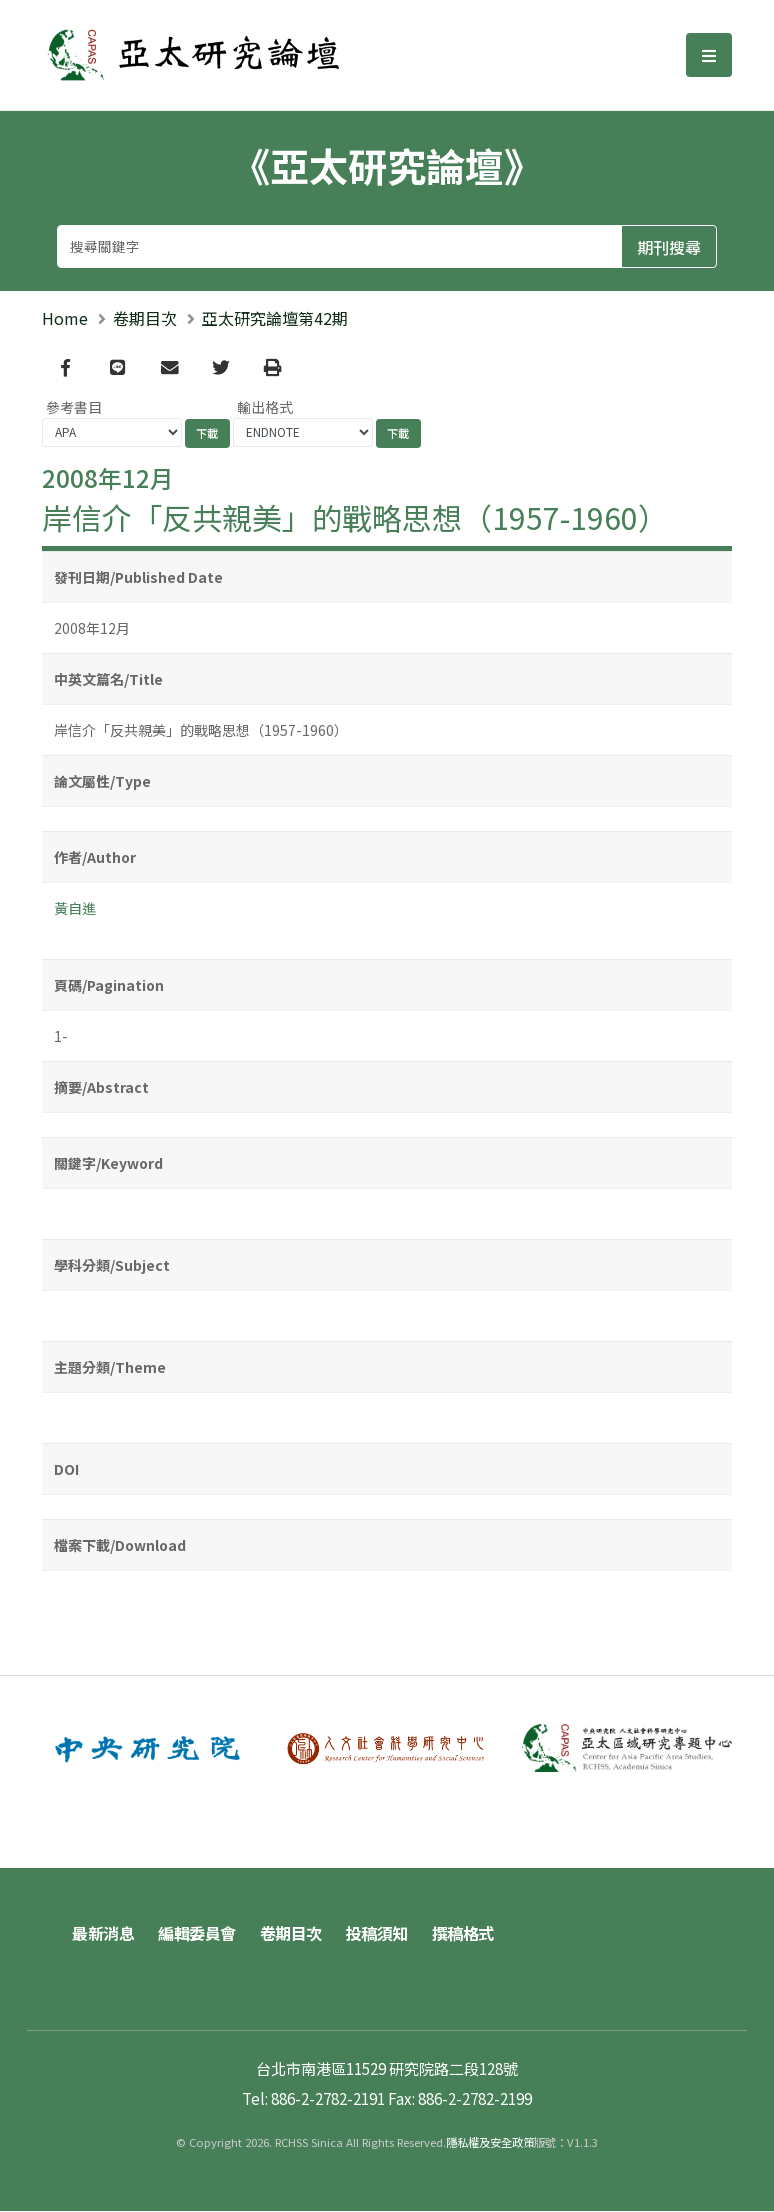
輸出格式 (265, 407)
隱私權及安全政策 (490, 2143)
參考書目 (74, 407)
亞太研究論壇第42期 (275, 318)
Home (65, 318)
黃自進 (75, 908)
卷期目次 (145, 318)
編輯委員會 (197, 1934)
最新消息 (103, 1934)
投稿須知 (377, 1934)
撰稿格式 (463, 1934)
